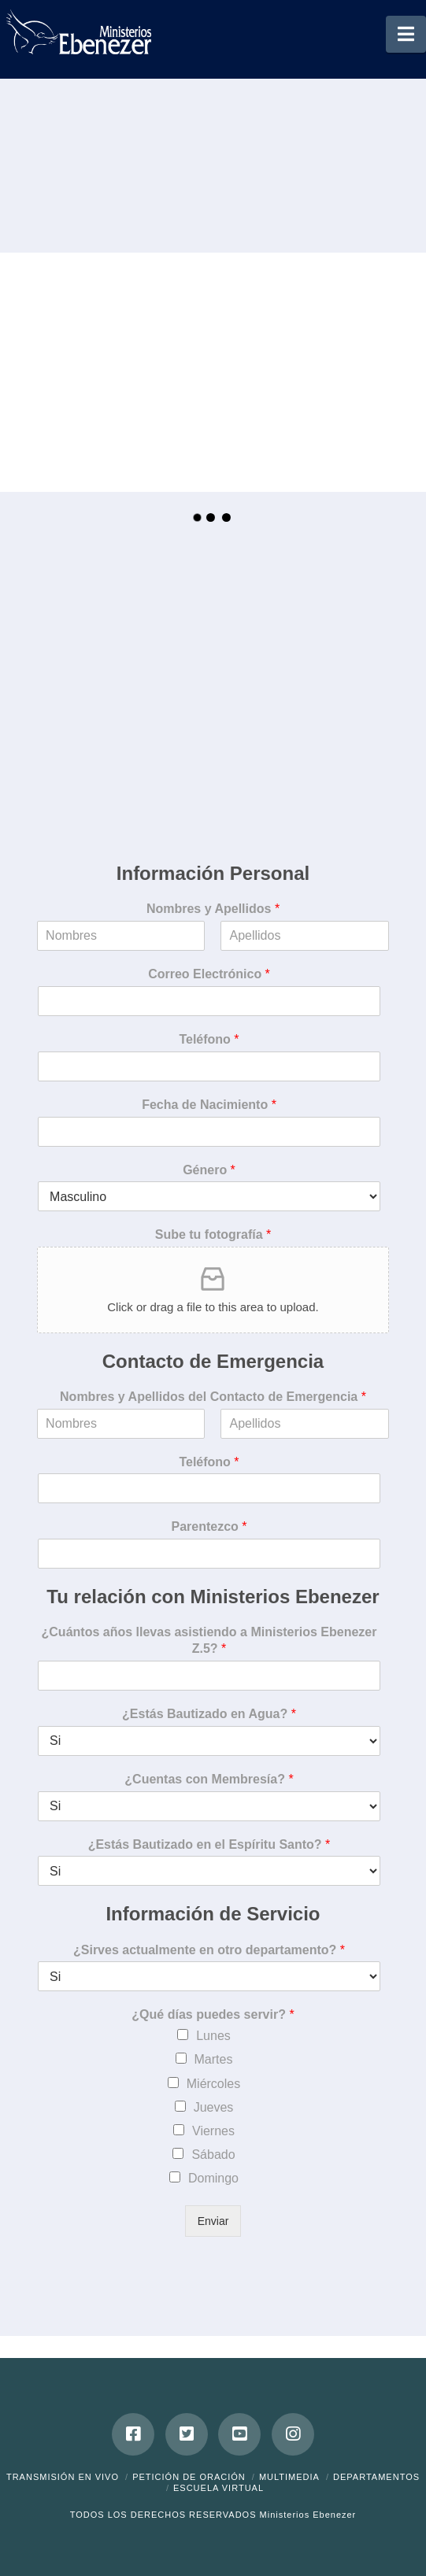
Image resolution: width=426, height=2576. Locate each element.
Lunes (213, 2035)
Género (209, 1170)
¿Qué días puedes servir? (213, 2014)
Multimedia (289, 2477)
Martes (213, 2059)
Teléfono (209, 1039)
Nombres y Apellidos (213, 908)
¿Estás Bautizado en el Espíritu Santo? (209, 1844)
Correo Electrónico (209, 974)
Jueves (214, 2107)
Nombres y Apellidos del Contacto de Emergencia (213, 1396)
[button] (406, 34)
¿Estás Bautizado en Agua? (209, 1713)
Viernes (213, 2131)
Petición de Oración (189, 2477)
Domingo (213, 2178)
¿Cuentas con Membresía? (208, 1779)
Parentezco (208, 1526)
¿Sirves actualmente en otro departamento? (209, 1950)
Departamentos (376, 2477)
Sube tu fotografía (213, 1234)
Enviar (213, 2221)
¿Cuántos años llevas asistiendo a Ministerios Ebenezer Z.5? (209, 1640)
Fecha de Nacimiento (209, 1104)
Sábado (213, 2154)
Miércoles (213, 2083)
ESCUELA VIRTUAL (218, 2488)
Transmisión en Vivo (62, 2477)
